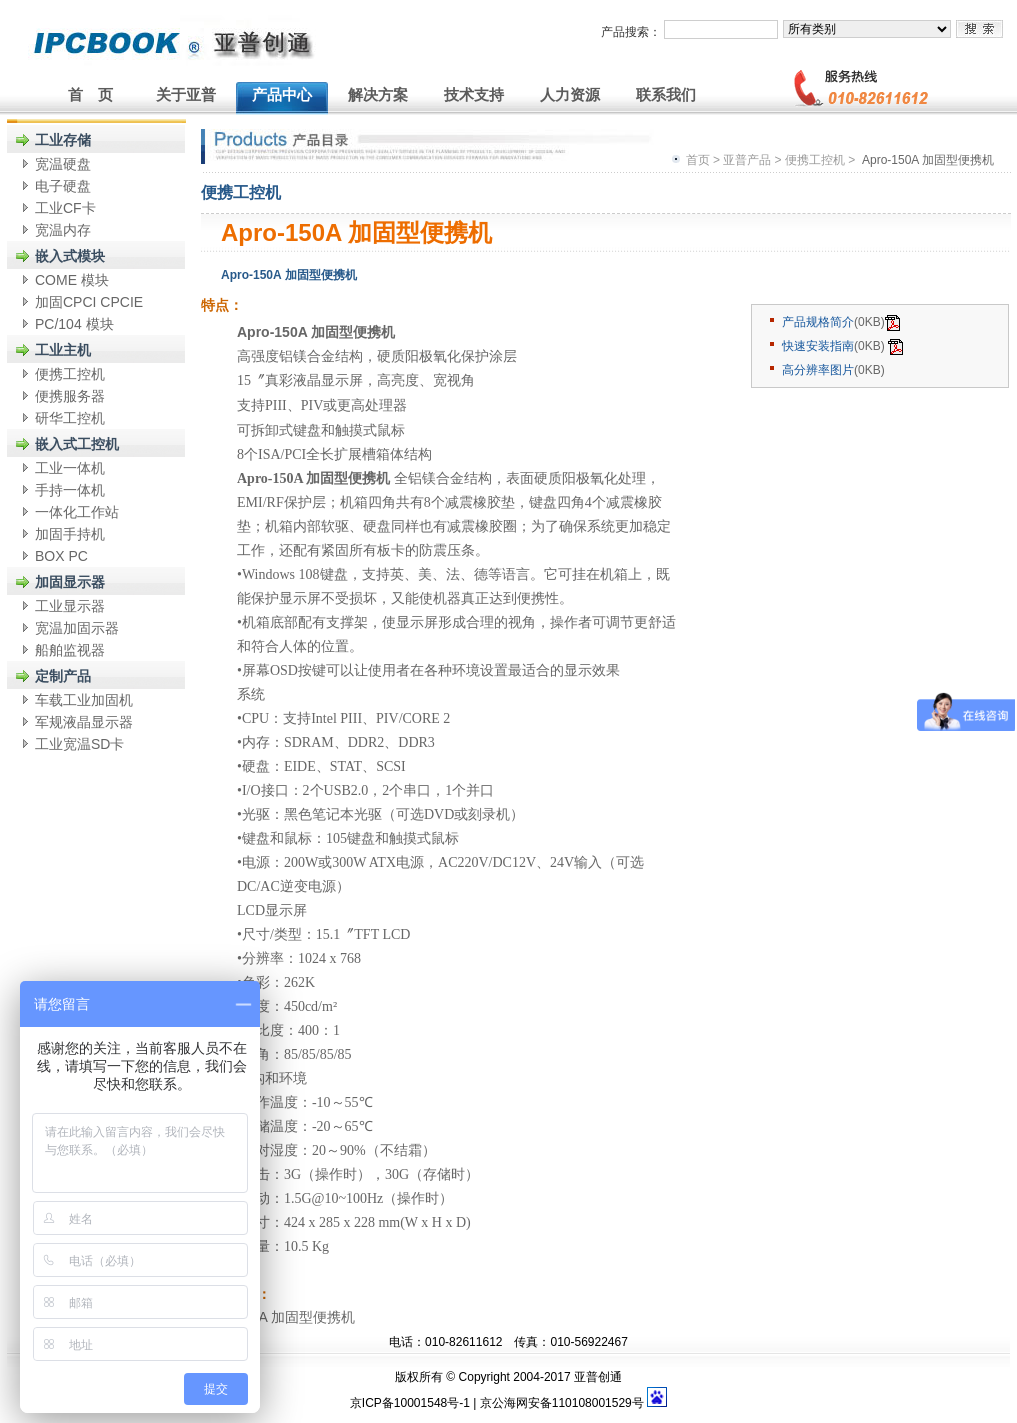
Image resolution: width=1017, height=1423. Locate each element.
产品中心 (282, 94)
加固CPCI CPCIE (89, 302)
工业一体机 (70, 468)
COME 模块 (72, 280)
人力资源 (570, 94)
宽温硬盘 (63, 164)
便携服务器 (70, 396)
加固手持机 (70, 534)
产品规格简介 (818, 322)
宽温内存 (63, 230)
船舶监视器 (70, 650)
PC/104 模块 (74, 324)
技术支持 (474, 94)
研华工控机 (70, 418)
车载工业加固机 (84, 700)
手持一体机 (70, 490)
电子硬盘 (63, 186)
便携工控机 (70, 374)
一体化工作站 (77, 512)
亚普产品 (747, 160)
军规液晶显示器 (84, 722)
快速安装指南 (818, 346)
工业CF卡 (65, 208)
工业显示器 (70, 606)
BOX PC (61, 556)
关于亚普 (186, 94)
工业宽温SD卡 (79, 744)
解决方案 (378, 94)
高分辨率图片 (818, 370)
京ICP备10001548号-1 (410, 1403)
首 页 (90, 94)
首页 (698, 160)
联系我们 (666, 94)
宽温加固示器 (77, 628)
